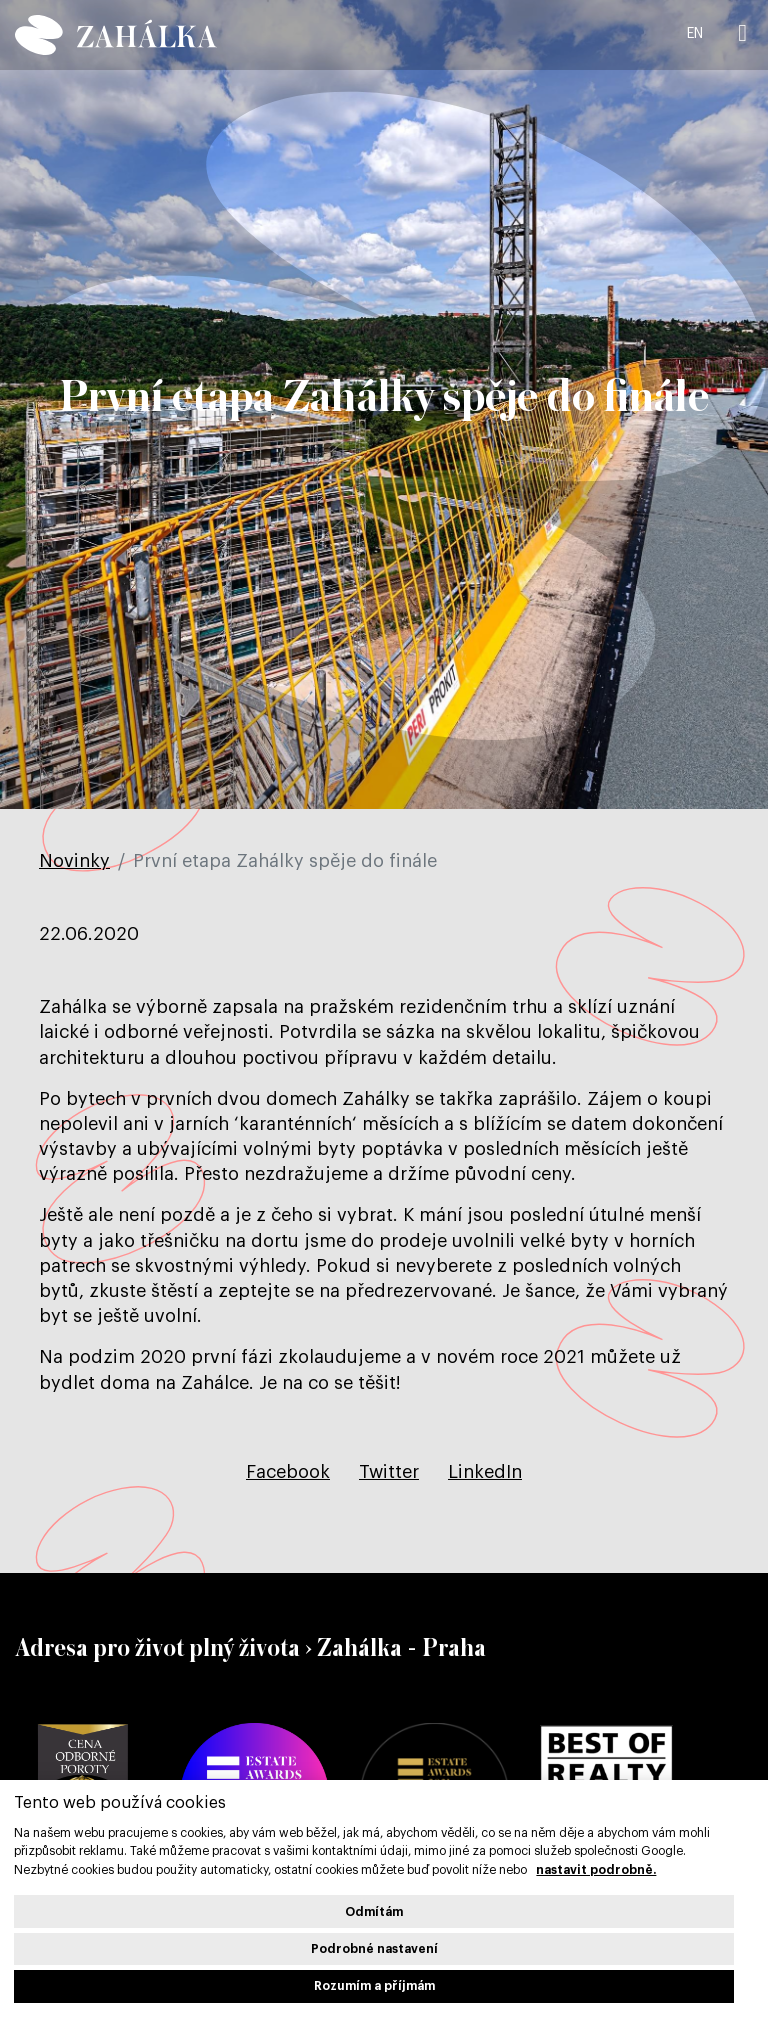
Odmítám (374, 1912)
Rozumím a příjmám (374, 1986)
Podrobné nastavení (374, 1949)
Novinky (74, 861)
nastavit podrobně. (596, 1870)
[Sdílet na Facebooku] (288, 1472)
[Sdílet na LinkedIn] (485, 1472)
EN (695, 34)
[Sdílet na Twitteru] (389, 1472)
